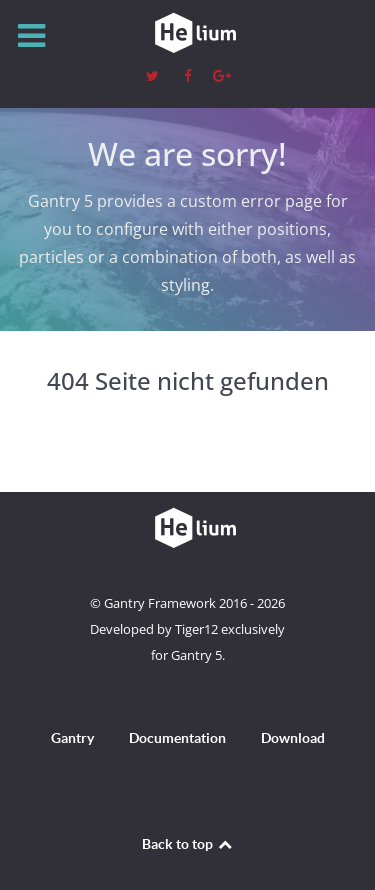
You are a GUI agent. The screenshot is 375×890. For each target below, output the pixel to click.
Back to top (188, 844)
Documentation (177, 738)
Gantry (72, 738)
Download (293, 738)
